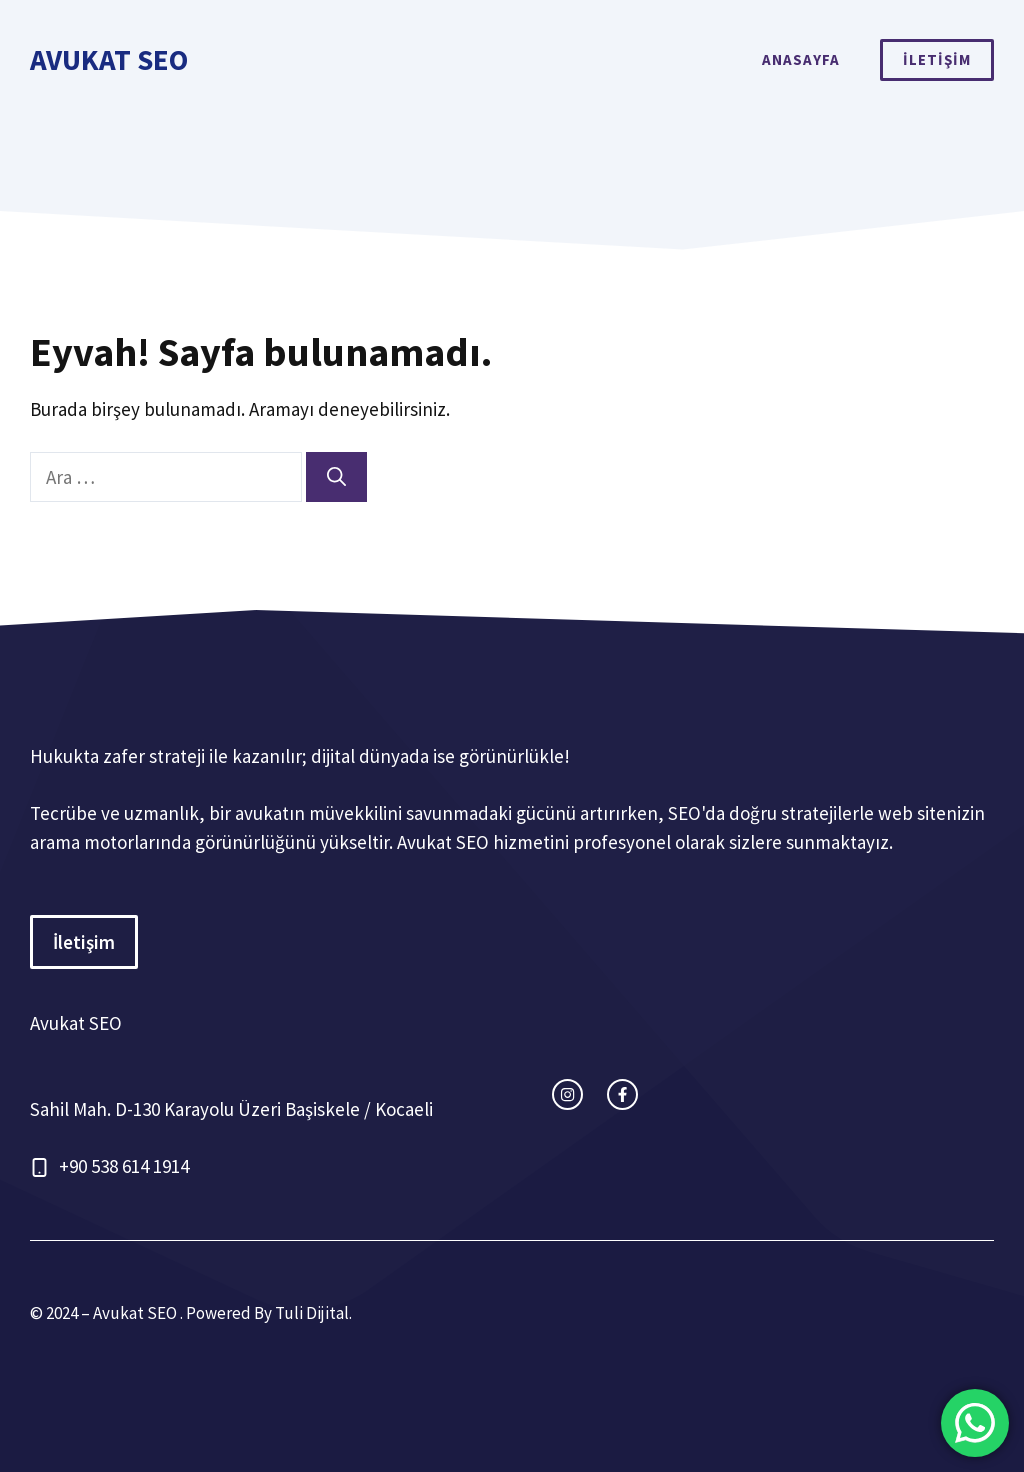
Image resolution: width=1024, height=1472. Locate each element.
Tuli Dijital (312, 1313)
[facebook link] (622, 1094)
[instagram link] (567, 1094)
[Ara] (336, 477)
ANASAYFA (801, 59)
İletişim (84, 942)
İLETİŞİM (937, 59)
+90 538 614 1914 (124, 1166)
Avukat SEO (109, 59)
